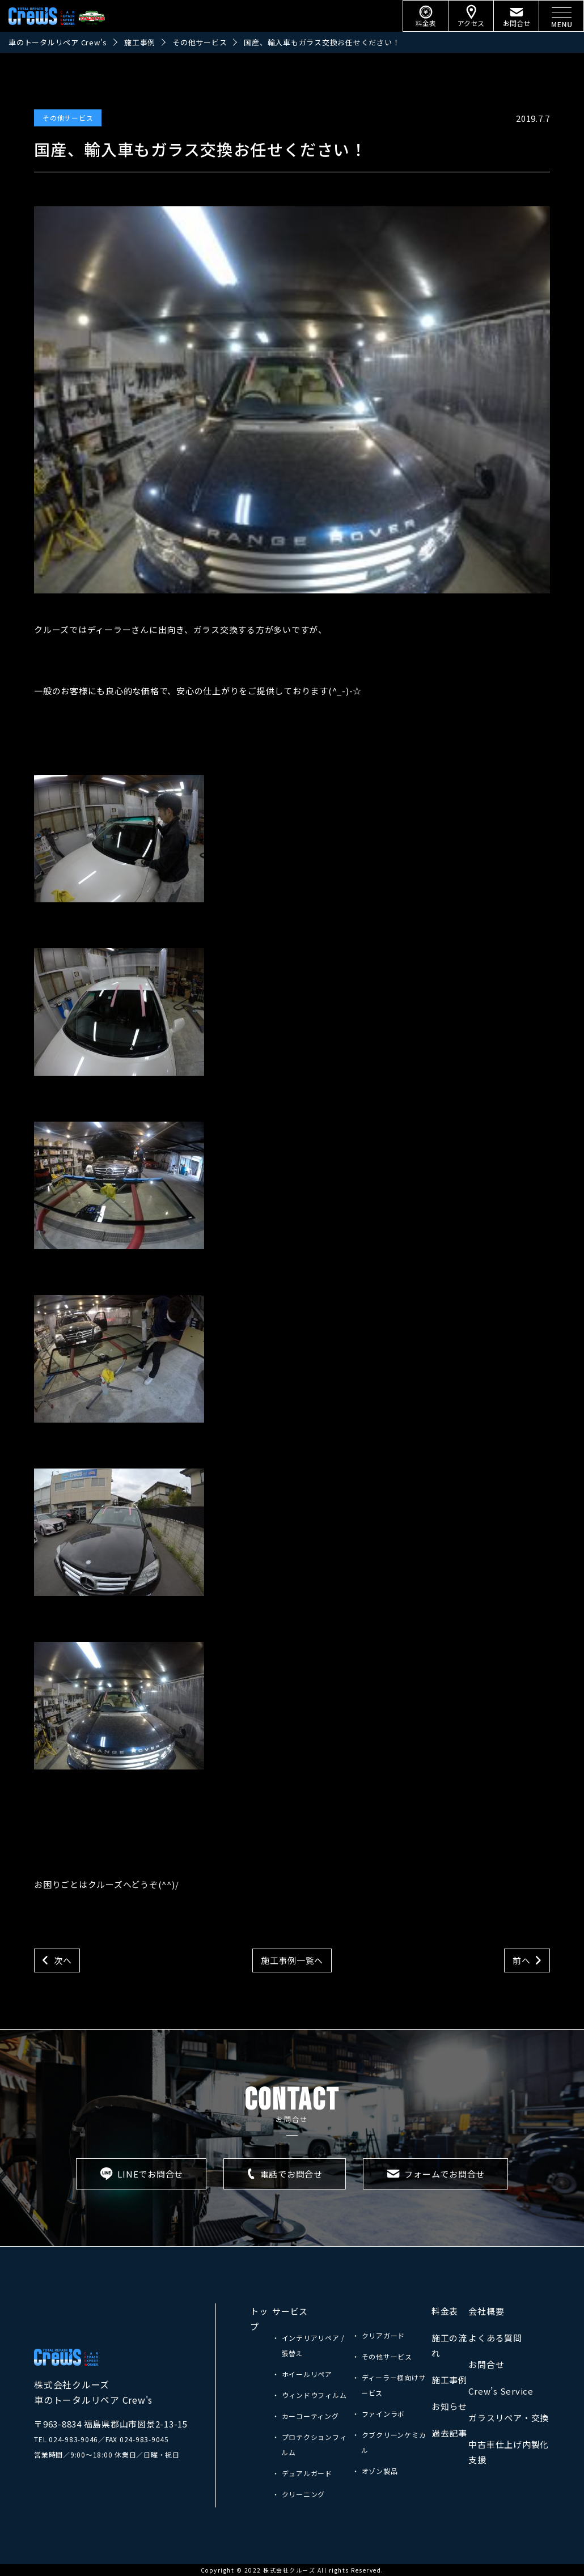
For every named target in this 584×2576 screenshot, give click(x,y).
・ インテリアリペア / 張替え (308, 2345)
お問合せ (486, 2364)
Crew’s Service (501, 2391)
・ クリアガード (378, 2335)
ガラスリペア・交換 (508, 2418)
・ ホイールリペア (302, 2374)
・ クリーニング (298, 2494)
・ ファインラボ (378, 2413)
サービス (290, 2311)
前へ (522, 1960)
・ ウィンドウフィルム (309, 2395)
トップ (259, 2318)
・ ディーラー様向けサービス (389, 2385)
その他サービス (68, 117)
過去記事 (449, 2433)
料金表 (444, 2311)
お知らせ (449, 2406)
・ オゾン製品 (374, 2471)
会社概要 (486, 2311)
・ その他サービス (382, 2356)
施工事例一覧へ (292, 1960)
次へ (63, 1960)
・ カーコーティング (305, 2416)
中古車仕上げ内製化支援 (508, 2451)
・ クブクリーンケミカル (389, 2442)
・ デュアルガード (302, 2473)
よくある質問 (495, 2338)
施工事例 (449, 2380)
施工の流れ (449, 2345)
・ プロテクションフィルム (309, 2444)
